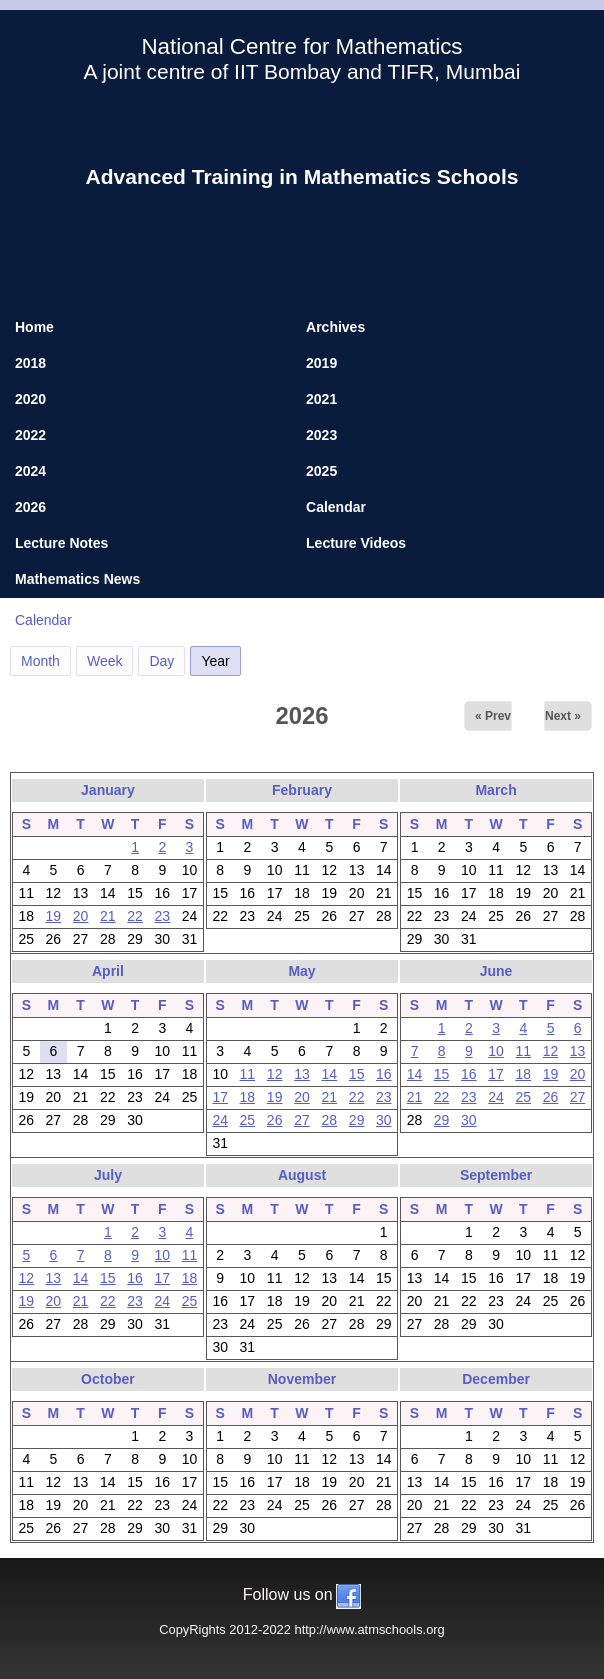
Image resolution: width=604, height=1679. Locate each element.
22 (135, 916)
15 (357, 1074)
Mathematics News (77, 579)
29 (357, 1120)
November (302, 1379)
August (302, 1175)
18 (248, 1097)
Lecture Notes (61, 543)
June (496, 971)
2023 (321, 435)
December (496, 1379)
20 (81, 916)
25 (248, 1120)
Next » (563, 716)
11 (248, 1074)
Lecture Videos (356, 543)
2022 (30, 435)
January (108, 790)
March (495, 790)
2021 (321, 399)
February (302, 790)
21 (108, 916)
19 (54, 916)
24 (220, 1120)
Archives (335, 327)
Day (161, 661)
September (496, 1175)
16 (384, 1074)
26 (275, 1120)
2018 (30, 363)
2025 (321, 471)
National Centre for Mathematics (301, 46)
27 (302, 1120)
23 (163, 916)
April (108, 971)
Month (40, 661)
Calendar (336, 507)
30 (384, 1120)
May (301, 971)
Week (105, 661)
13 (302, 1074)
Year (220, 658)
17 (220, 1097)
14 (330, 1074)
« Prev (493, 716)
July (108, 1175)
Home (34, 327)
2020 (30, 399)
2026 (30, 507)
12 (275, 1074)
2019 (321, 363)
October (108, 1379)
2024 (30, 471)
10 (496, 1051)
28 (330, 1120)
